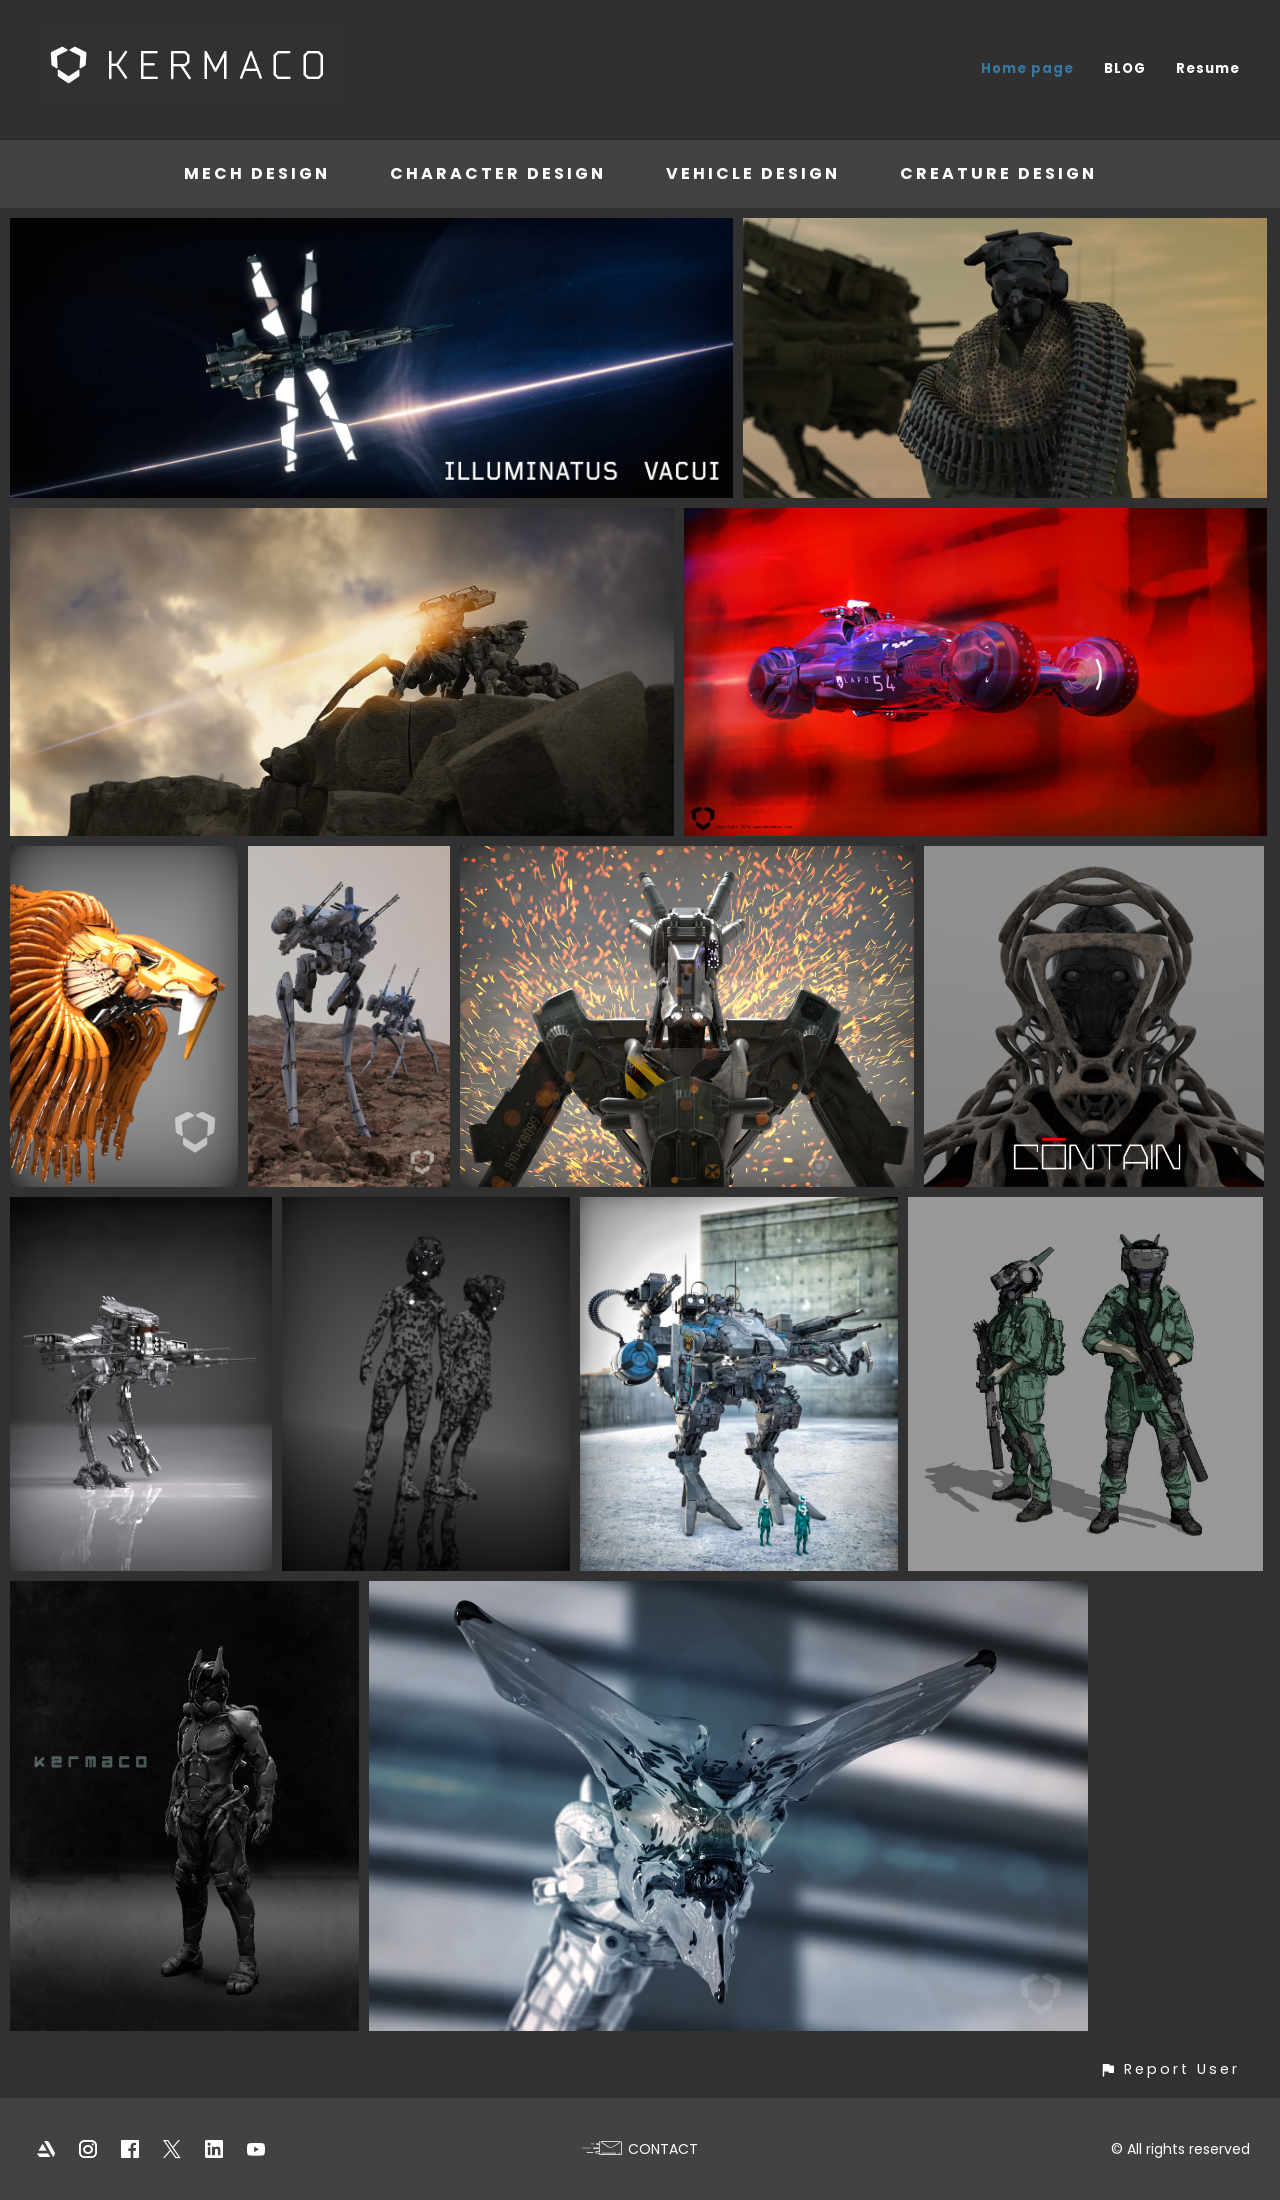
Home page (1027, 68)
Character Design (498, 173)
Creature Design (998, 173)
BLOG (1125, 68)
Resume (1208, 68)
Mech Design (257, 173)
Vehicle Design (753, 173)
